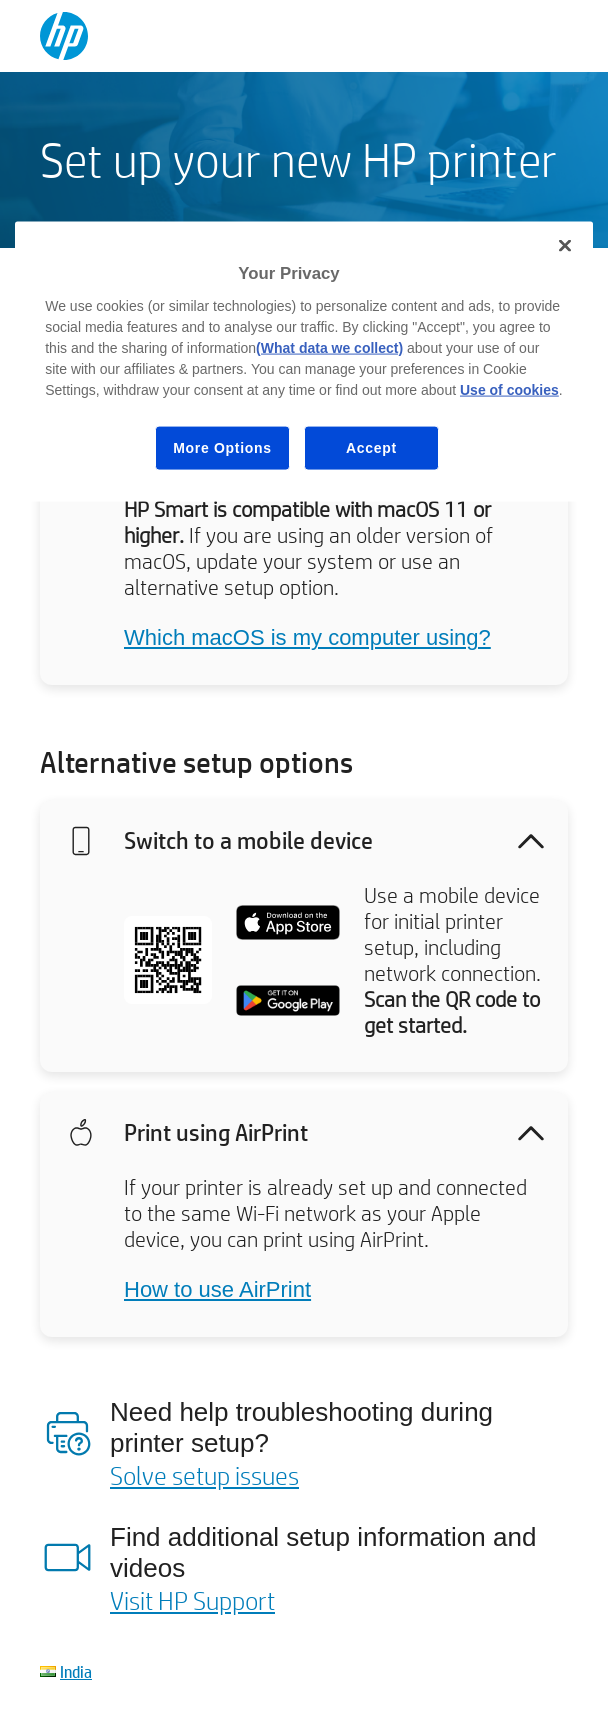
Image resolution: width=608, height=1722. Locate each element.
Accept (371, 447)
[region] (304, 362)
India (76, 1671)
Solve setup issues (204, 1475)
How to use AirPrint (217, 1289)
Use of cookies (509, 389)
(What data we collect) (329, 347)
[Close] (565, 246)
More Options (222, 447)
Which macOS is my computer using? (307, 637)
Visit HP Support (192, 1600)
